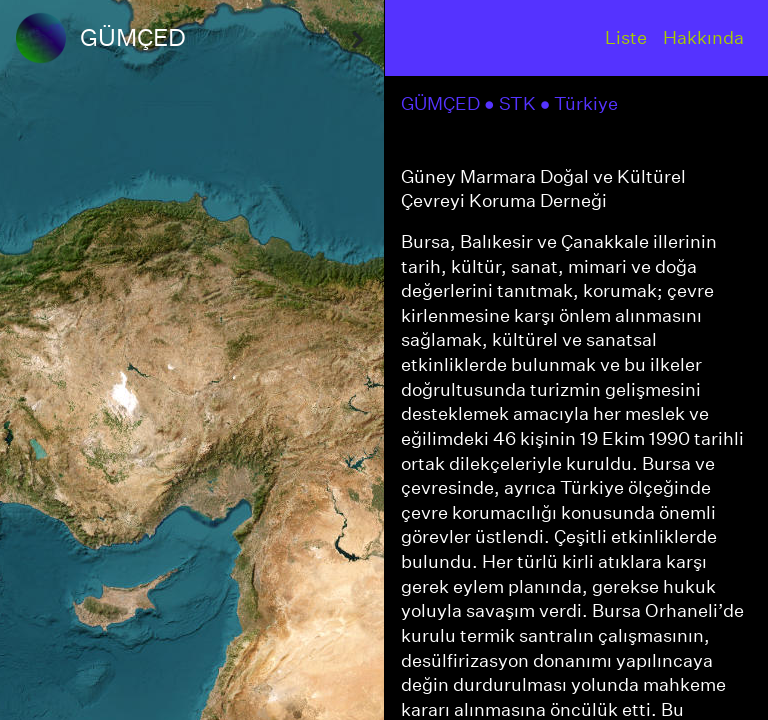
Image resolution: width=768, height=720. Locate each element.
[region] (192, 360)
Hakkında (703, 37)
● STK (512, 103)
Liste (626, 37)
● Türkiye (581, 103)
